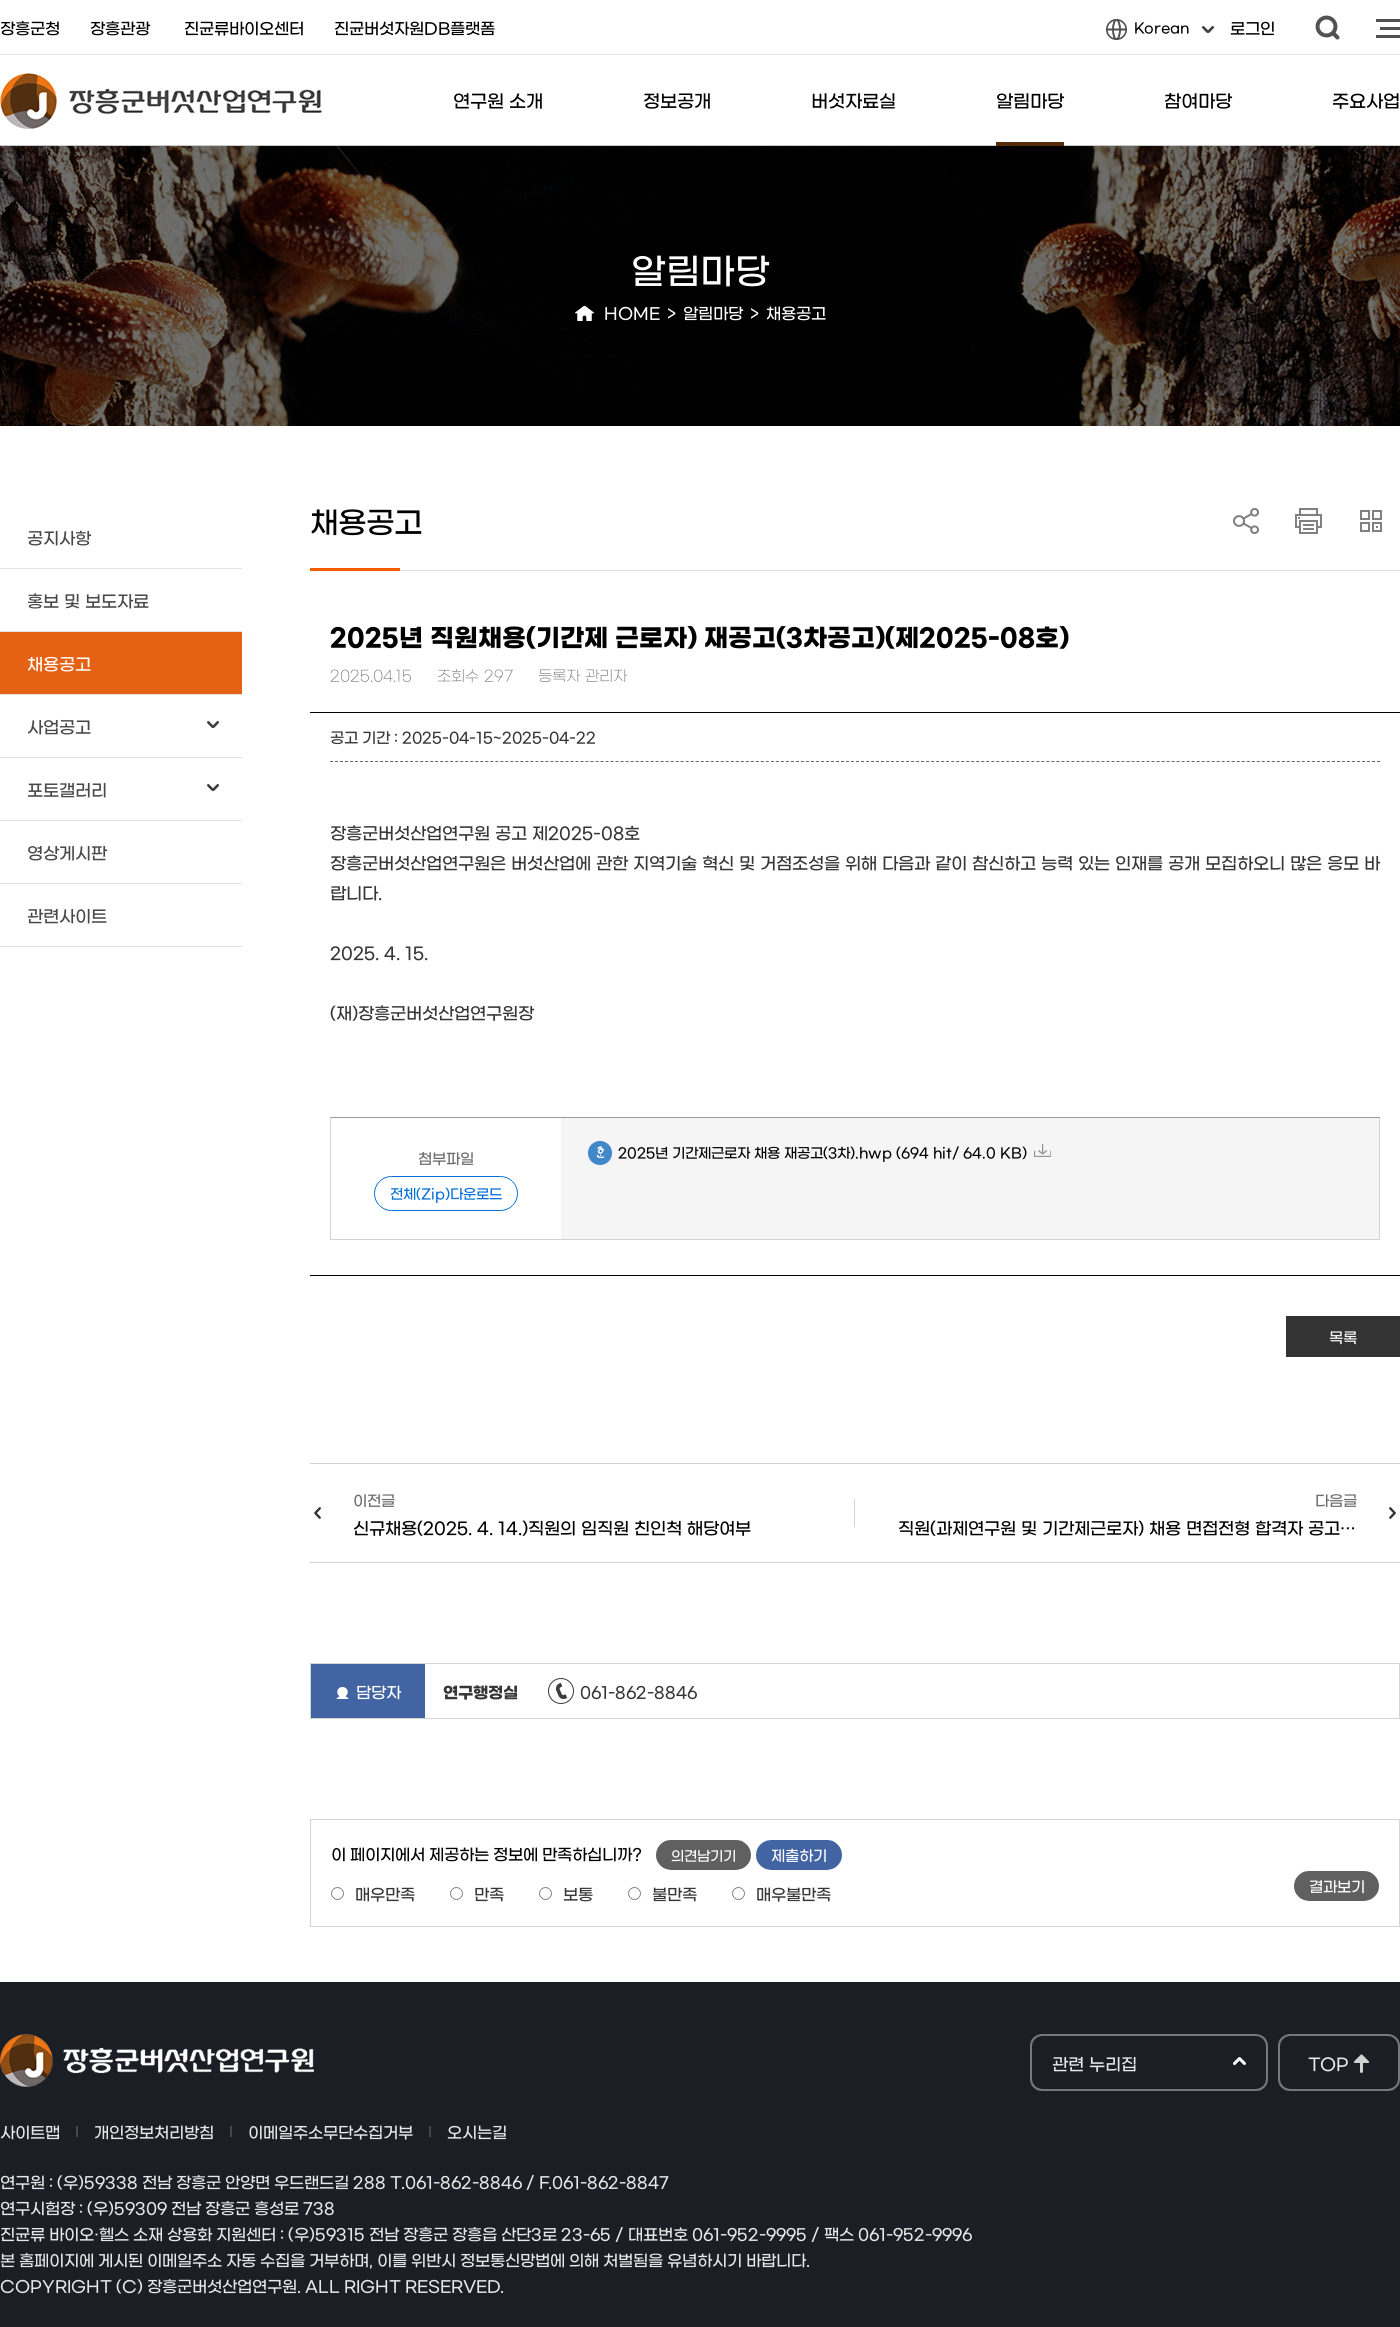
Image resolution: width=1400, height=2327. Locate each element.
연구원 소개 (498, 100)
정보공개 (677, 100)
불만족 (674, 1893)
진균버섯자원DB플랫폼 (414, 27)
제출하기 (799, 1854)
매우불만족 (793, 1893)
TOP (1328, 2062)
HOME (632, 312)
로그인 (1252, 27)
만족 (489, 1893)
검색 (1327, 27)
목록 (1343, 1336)
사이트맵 (1388, 27)
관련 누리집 (1149, 2064)
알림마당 (1030, 100)
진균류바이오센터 (244, 27)
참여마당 (1198, 100)
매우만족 (385, 1893)
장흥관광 (120, 27)
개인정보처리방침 (154, 2131)
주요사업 (1366, 100)
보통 (578, 1893)
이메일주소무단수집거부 (330, 2131)
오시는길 (477, 2131)
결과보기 (1337, 1885)
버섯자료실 (853, 100)
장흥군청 (30, 27)
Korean (1160, 32)
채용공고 (796, 312)
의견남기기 (703, 1855)
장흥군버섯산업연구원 (161, 101)
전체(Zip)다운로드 (446, 1193)
